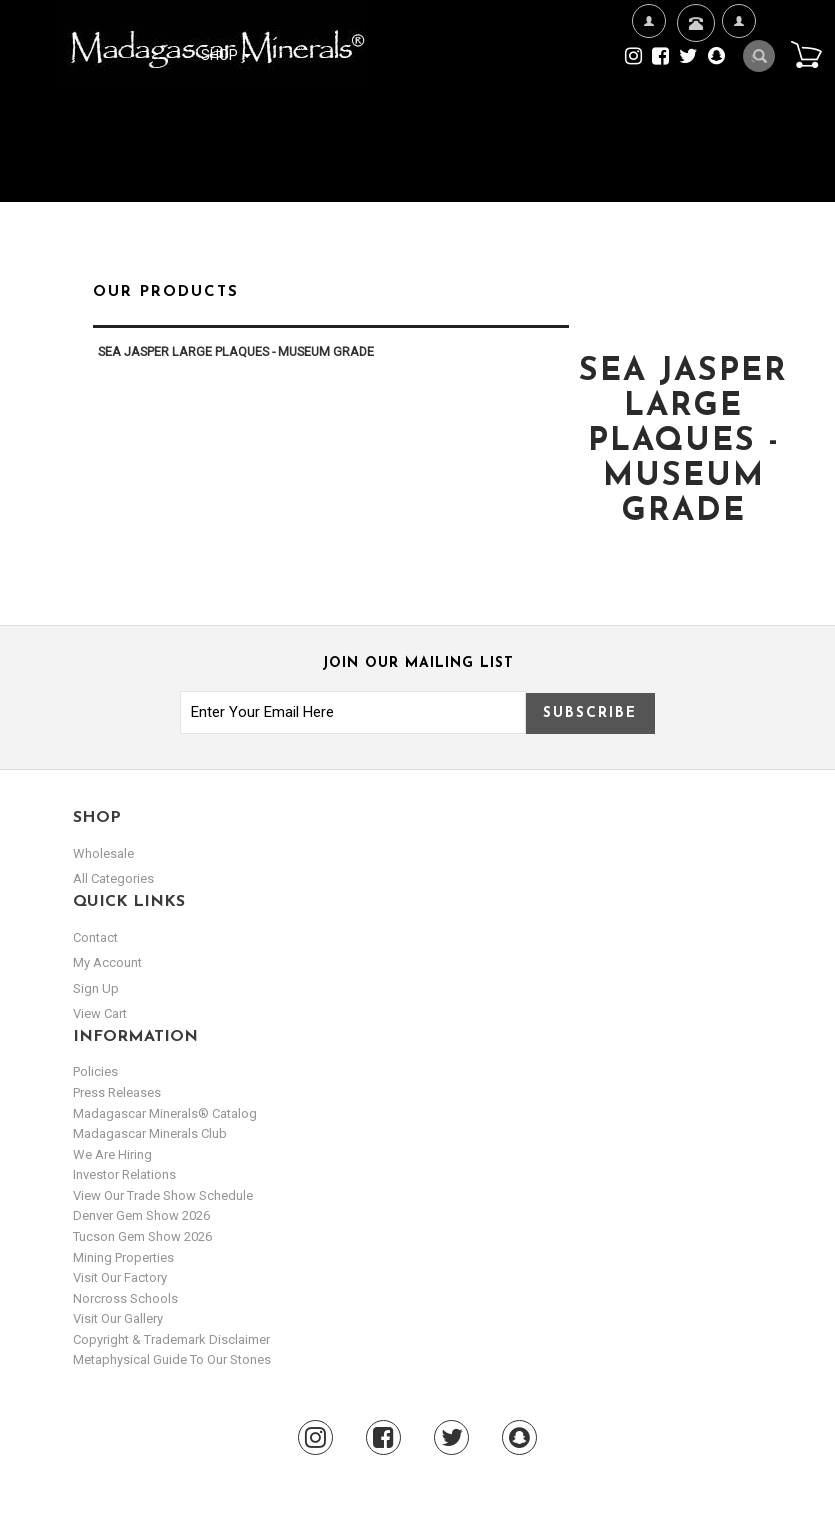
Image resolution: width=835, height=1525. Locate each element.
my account (107, 962)
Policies (95, 1071)
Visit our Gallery (118, 1318)
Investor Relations (124, 1174)
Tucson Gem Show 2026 (142, 1236)
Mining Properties (123, 1257)
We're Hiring (648, 85)
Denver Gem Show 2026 (141, 1215)
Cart (806, 54)
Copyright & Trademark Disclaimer (171, 1339)
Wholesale (103, 853)
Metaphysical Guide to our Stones (172, 1359)
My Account (738, 85)
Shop (226, 55)
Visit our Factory (120, 1277)
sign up (96, 988)
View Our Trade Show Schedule (163, 1195)
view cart (100, 1013)
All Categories (113, 878)
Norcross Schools (125, 1298)
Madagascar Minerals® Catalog (165, 1113)
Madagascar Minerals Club (150, 1133)
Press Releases (117, 1092)
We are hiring (112, 1154)
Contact (693, 47)
